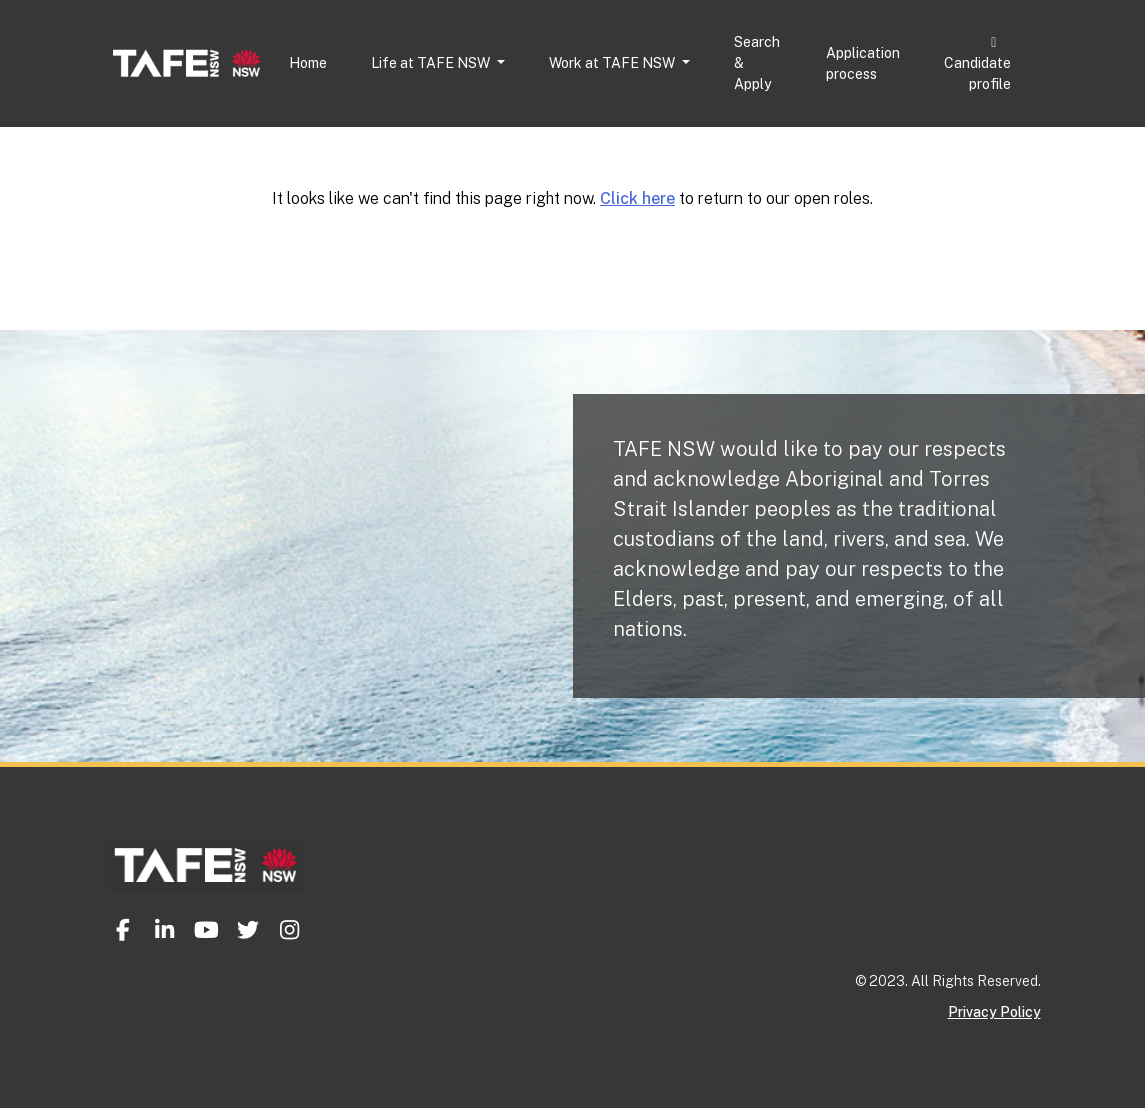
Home (308, 63)
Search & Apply (757, 63)
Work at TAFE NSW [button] (613, 63)
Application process (863, 63)
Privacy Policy (994, 1012)
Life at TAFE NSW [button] (432, 63)
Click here (637, 198)
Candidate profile (977, 64)
